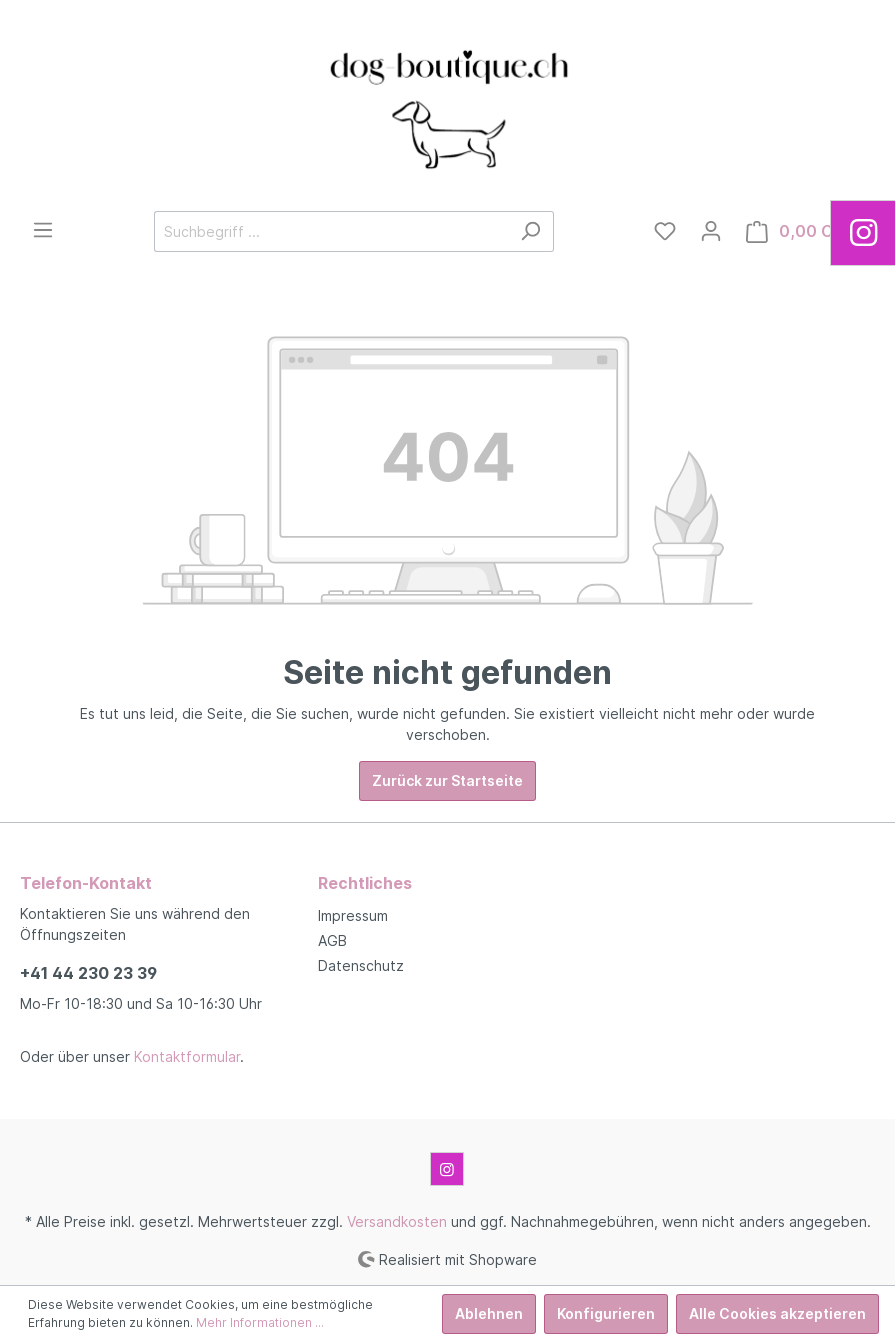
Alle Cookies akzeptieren (777, 1313)
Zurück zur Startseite (447, 780)
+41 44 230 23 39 (88, 973)
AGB (332, 940)
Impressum (353, 915)
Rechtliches (365, 883)
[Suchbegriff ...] (331, 231)
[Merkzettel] (665, 231)
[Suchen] (530, 231)
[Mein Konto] (711, 231)
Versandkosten (397, 1221)
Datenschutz (361, 965)
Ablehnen (489, 1313)
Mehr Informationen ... (260, 1322)
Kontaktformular (187, 1056)
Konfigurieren (606, 1313)
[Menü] (43, 230)
